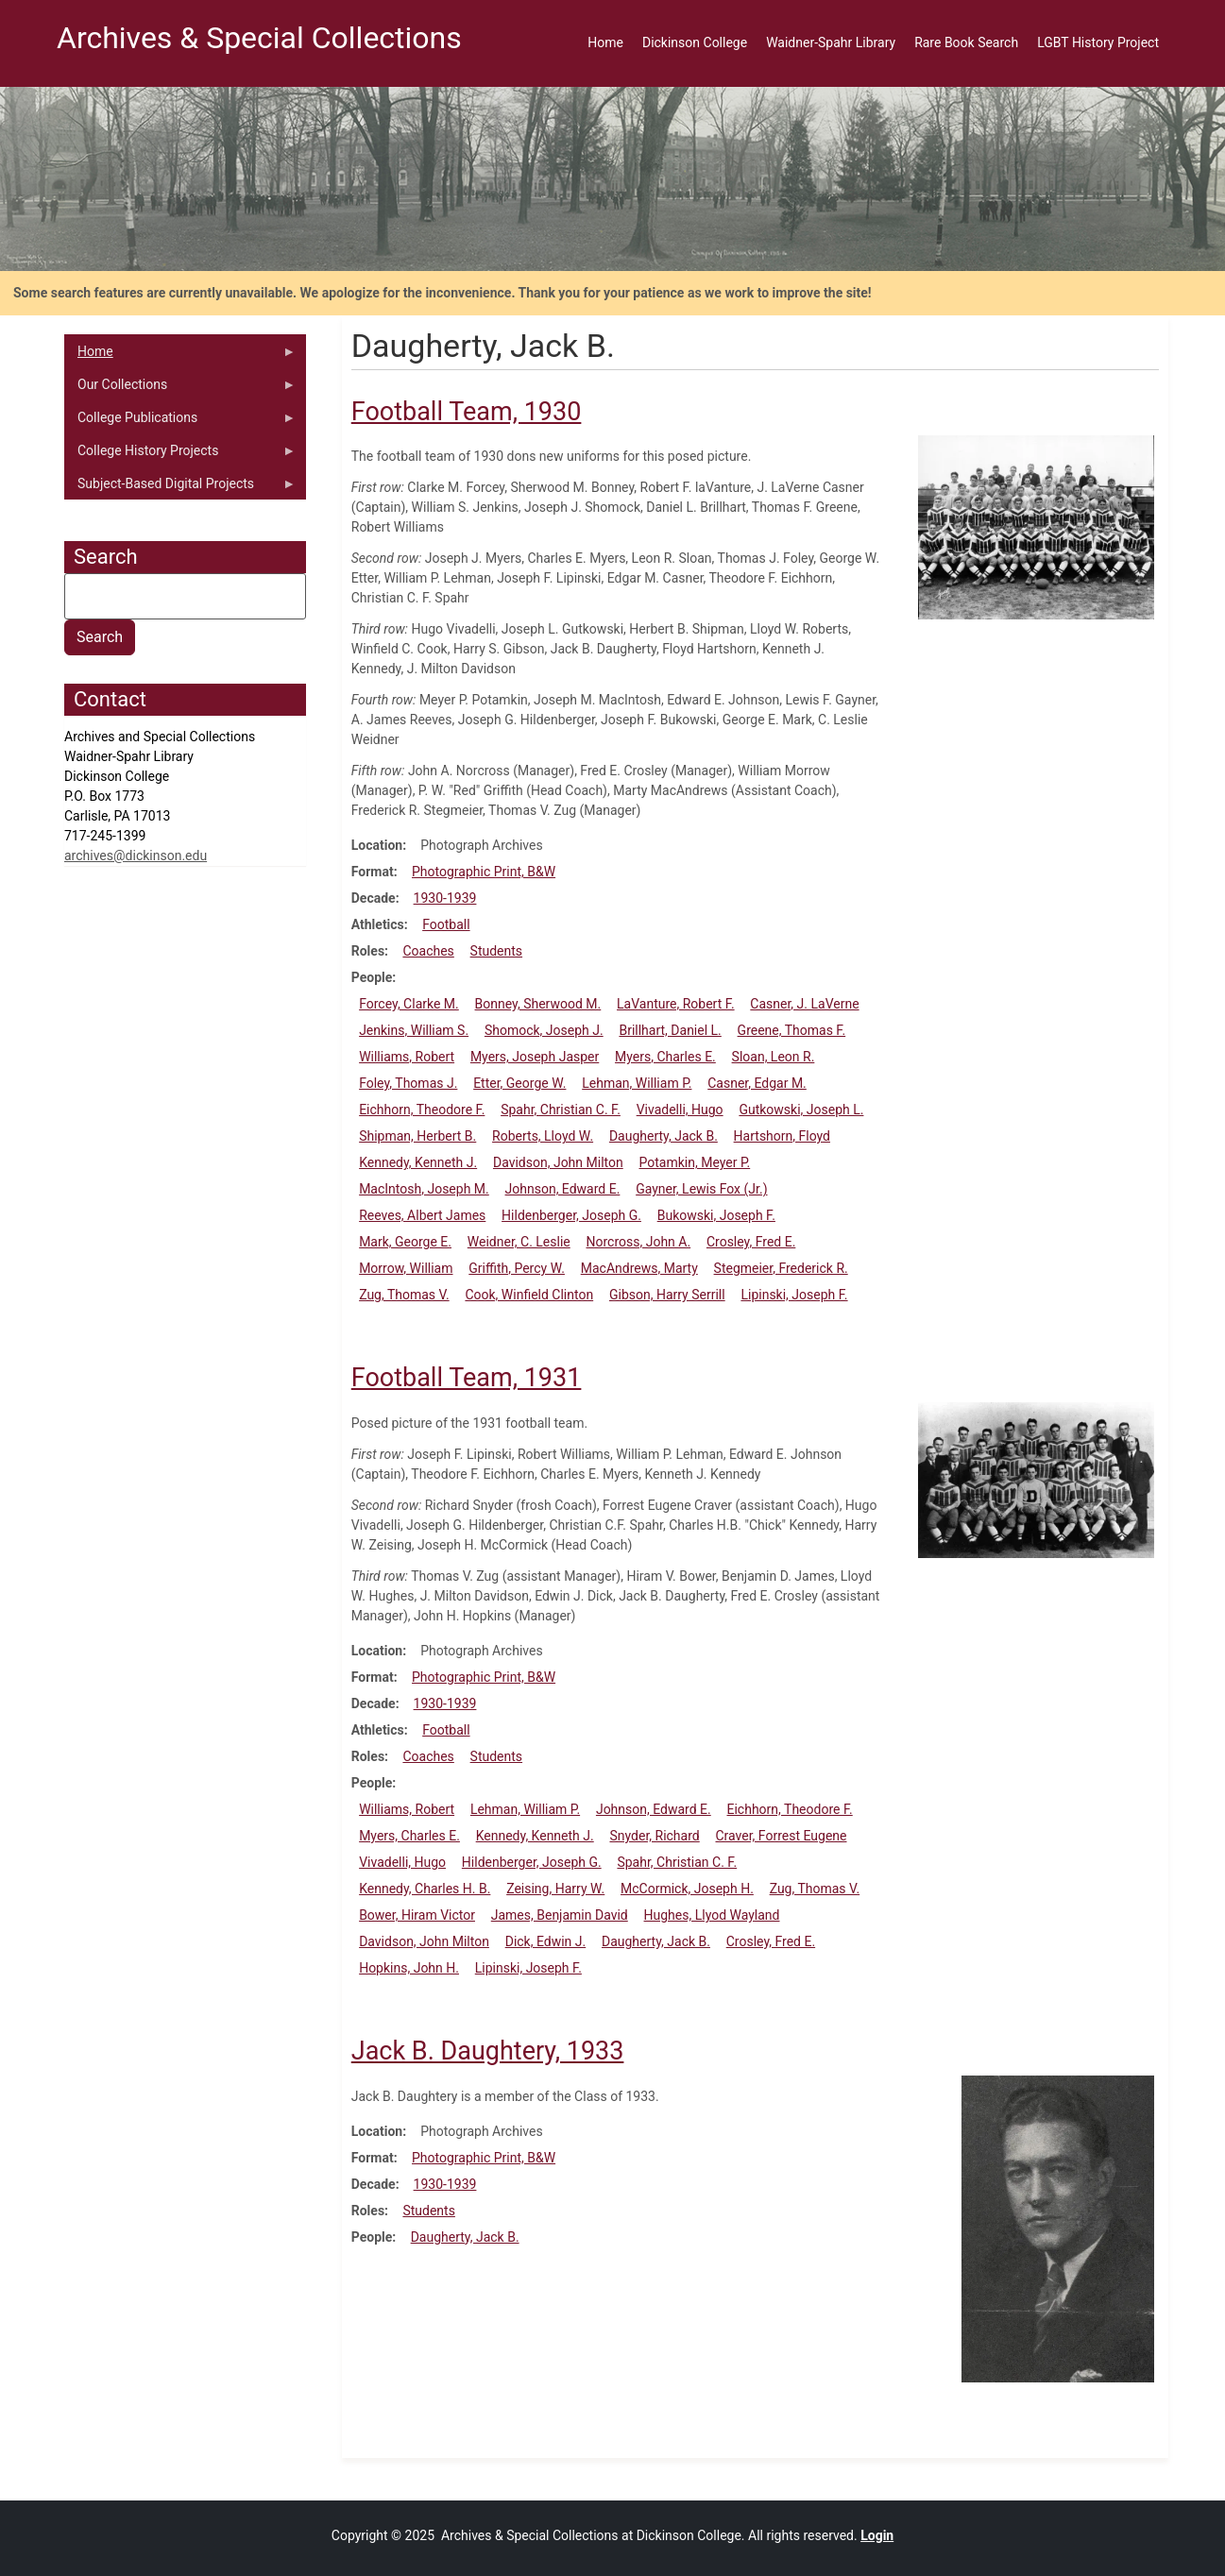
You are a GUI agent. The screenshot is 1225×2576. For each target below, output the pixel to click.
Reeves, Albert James (422, 1215)
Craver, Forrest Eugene (781, 1835)
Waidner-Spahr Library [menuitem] (830, 42)
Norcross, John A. (639, 1241)
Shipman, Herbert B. (417, 1136)
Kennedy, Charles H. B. (424, 1888)
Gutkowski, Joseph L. (801, 1109)
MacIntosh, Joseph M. (424, 1188)
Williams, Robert (406, 1056)
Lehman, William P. (636, 1083)
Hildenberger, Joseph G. (571, 1215)
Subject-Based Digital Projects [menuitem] (180, 488)
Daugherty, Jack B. (663, 1136)
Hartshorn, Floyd (782, 1136)
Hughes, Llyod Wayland (712, 1915)
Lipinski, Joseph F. (793, 1294)
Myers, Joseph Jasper (534, 1056)
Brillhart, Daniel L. (670, 1030)
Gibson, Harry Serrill (667, 1294)
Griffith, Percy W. (516, 1268)
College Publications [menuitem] (180, 422)
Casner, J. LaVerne (804, 1003)
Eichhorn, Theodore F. (422, 1109)
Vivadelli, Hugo (680, 1109)
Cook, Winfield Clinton (529, 1294)
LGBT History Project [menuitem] (1098, 42)
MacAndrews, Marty (639, 1268)
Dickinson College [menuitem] (694, 42)
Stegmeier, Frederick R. (781, 1268)
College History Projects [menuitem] (180, 455)
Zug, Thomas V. (404, 1294)
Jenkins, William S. (413, 1030)
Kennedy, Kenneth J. (418, 1162)
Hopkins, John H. (409, 1967)
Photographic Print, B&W (483, 871)
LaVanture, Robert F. (676, 1003)
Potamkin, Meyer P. (695, 1162)
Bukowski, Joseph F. (716, 1215)
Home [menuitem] (605, 42)
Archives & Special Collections (259, 38)
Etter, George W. (519, 1083)
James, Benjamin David (559, 1915)
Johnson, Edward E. (563, 1188)
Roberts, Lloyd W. (542, 1136)
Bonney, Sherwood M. (538, 1003)
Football (445, 924)
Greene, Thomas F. (792, 1030)
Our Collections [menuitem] (180, 389)
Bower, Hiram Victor (417, 1915)
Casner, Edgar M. (757, 1083)
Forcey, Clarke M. (409, 1003)
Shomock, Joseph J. (544, 1030)
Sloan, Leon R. (773, 1056)
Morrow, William (405, 1268)
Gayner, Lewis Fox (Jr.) (701, 1188)
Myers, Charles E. (665, 1056)
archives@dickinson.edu (135, 855)
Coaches (427, 950)
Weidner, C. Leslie (519, 1241)
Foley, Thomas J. (408, 1083)
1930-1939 (445, 898)
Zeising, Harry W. (555, 1888)
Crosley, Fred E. (750, 1241)
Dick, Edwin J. (546, 1941)
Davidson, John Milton (558, 1162)
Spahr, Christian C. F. (561, 1109)
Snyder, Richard (654, 1835)
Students (496, 950)
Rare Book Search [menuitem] (966, 42)
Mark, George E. (405, 1241)
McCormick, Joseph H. (687, 1888)
